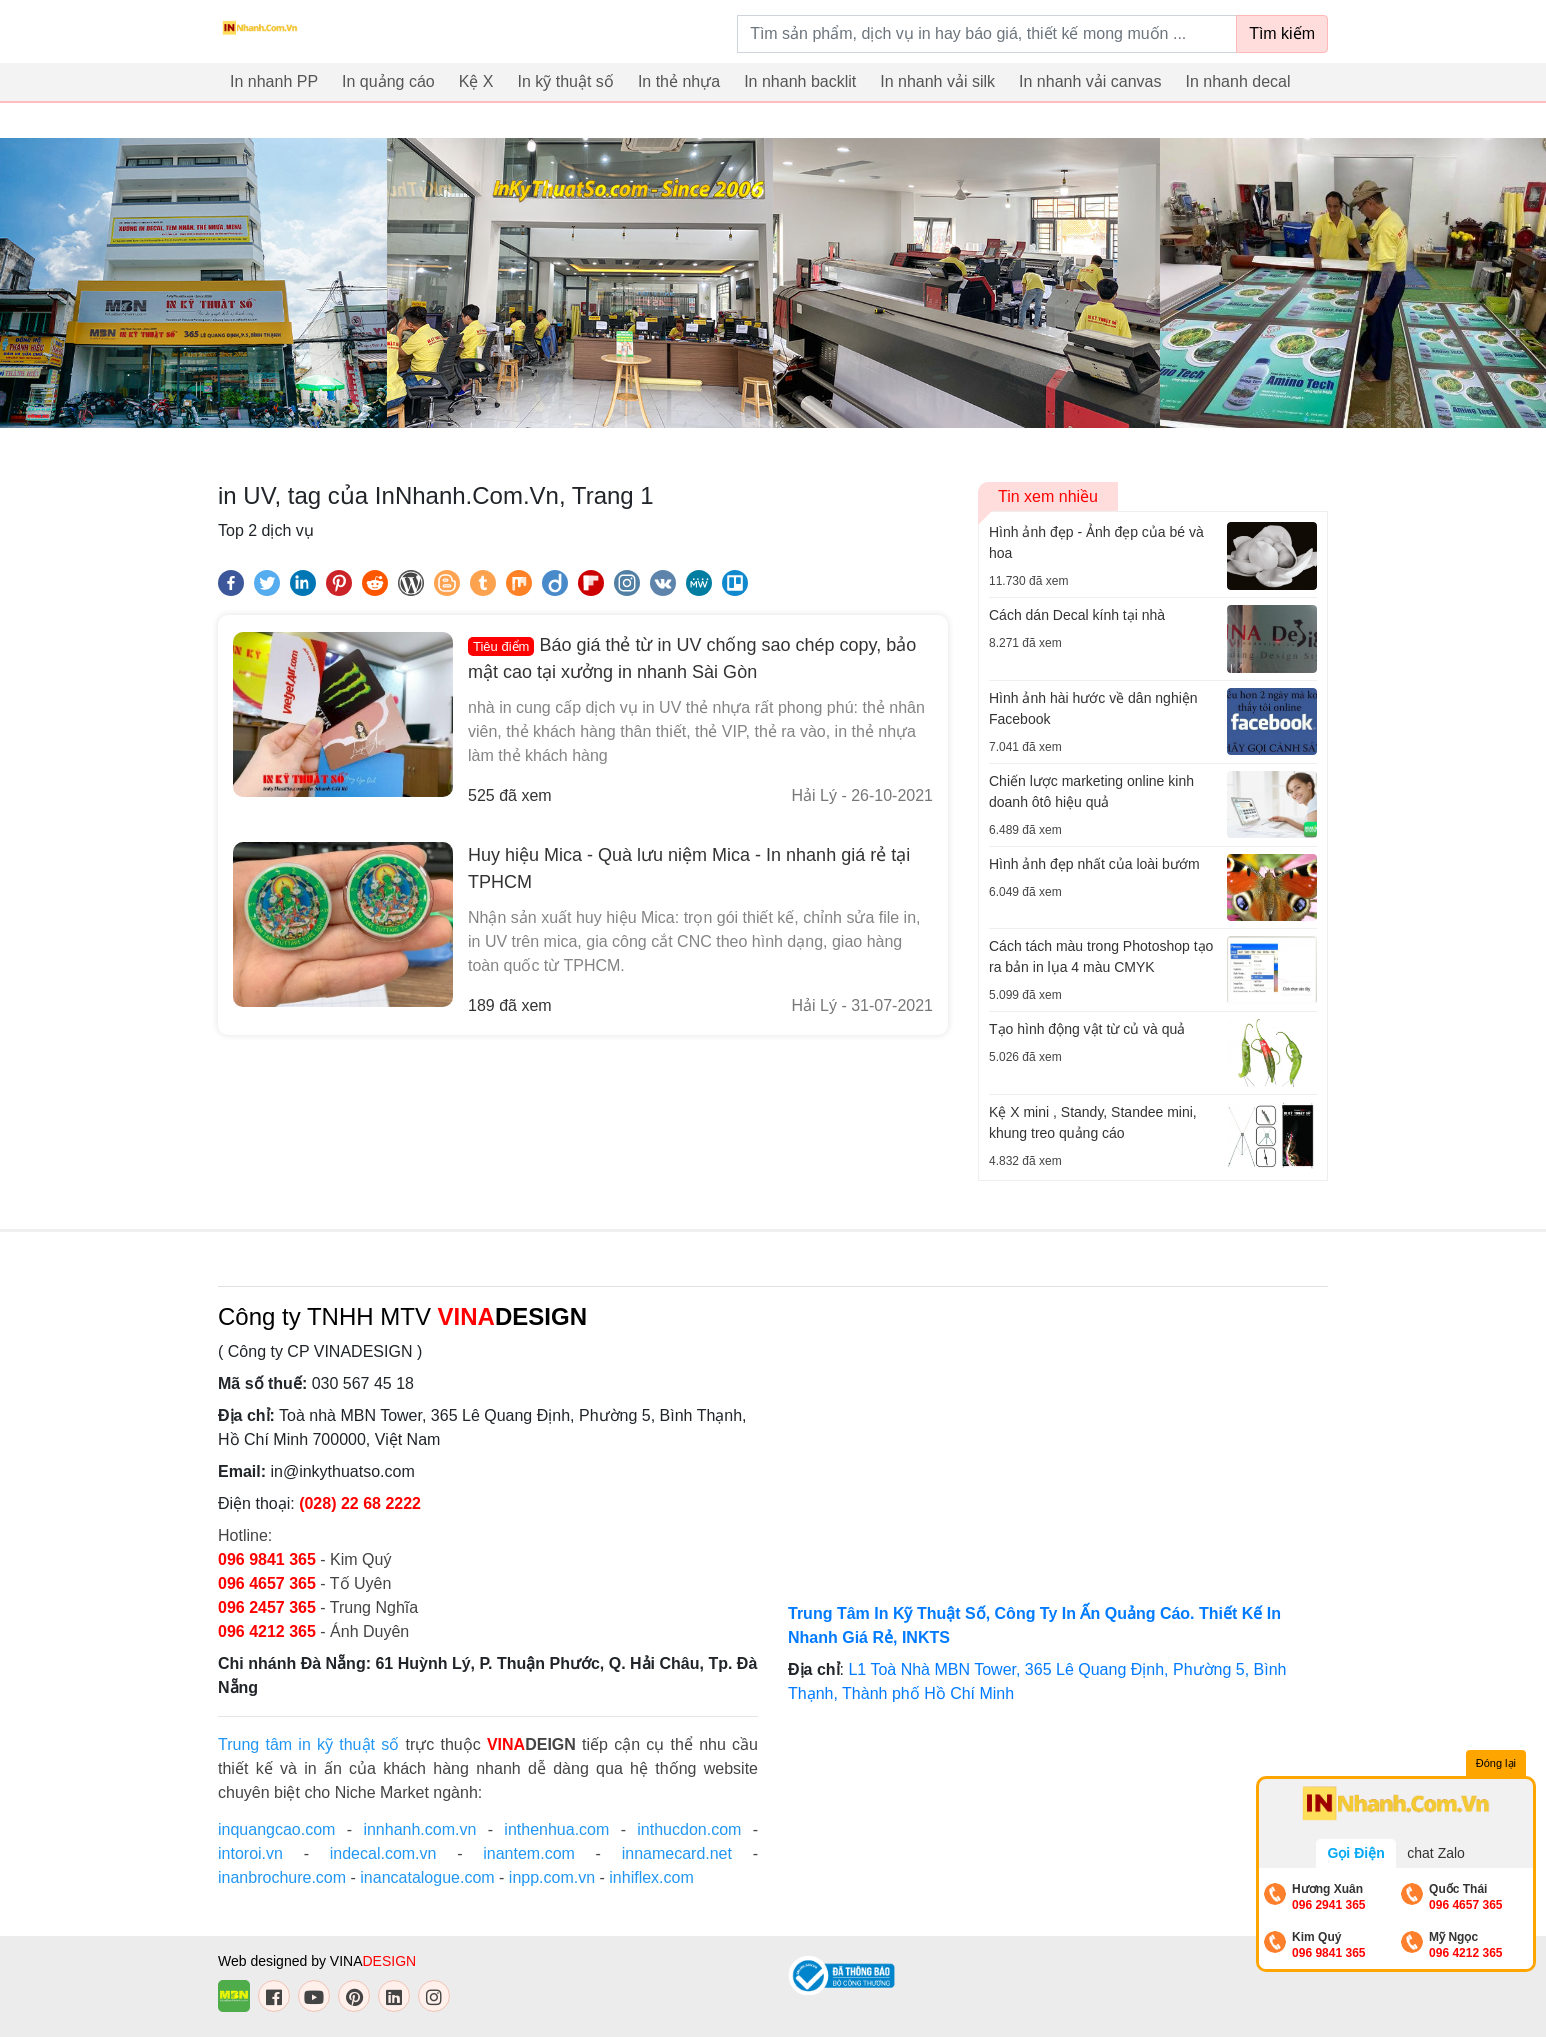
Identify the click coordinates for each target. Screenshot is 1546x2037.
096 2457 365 (267, 1607)
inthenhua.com (556, 1829)
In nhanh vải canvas (1090, 81)
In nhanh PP (274, 81)
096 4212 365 (267, 1631)
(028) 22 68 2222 (360, 1503)
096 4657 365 (269, 1583)
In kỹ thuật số (566, 81)
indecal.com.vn (383, 1853)
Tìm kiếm (1282, 33)
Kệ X (476, 81)
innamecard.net (677, 1853)
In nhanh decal (1238, 81)
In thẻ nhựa (679, 81)
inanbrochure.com (282, 1877)
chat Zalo (1436, 1853)
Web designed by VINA (317, 1961)
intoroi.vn (250, 1853)
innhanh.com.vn (419, 1829)
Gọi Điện (1355, 1853)
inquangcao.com (276, 1829)
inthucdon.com (689, 1829)
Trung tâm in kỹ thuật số (308, 1744)
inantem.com (529, 1853)
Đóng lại (1496, 1763)
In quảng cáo (388, 81)
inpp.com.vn (552, 1877)
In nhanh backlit (800, 81)
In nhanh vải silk (937, 81)
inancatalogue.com (427, 1877)
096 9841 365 (269, 1559)
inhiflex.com (651, 1877)
